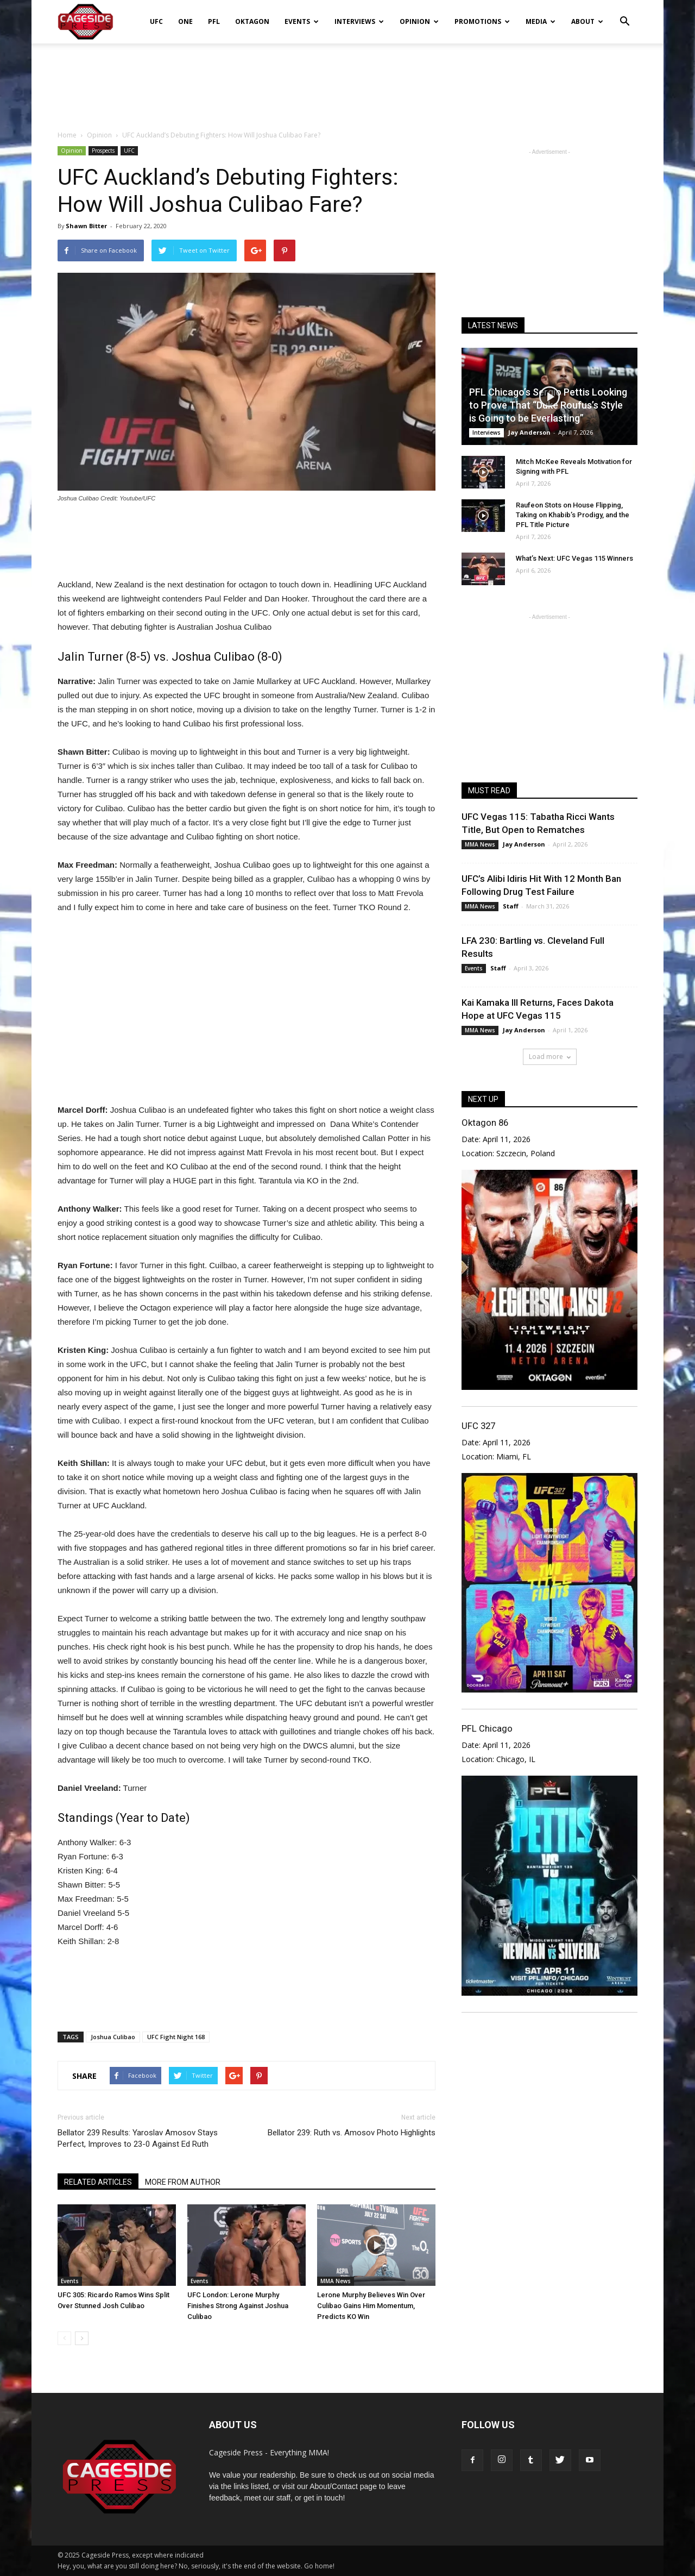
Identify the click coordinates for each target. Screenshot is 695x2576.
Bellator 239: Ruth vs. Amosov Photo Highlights (351, 2133)
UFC (156, 21)
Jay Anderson (529, 432)
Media (540, 21)
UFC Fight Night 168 (176, 2037)
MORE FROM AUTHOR (182, 2182)
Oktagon (252, 21)
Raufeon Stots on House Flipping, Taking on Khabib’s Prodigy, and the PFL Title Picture (572, 515)
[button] (624, 14)
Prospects (103, 150)
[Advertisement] (347, 81)
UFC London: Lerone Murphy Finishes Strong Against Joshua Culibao (237, 2306)
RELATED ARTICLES (98, 2182)
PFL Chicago (487, 1728)
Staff (511, 906)
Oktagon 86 (485, 1122)
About (587, 21)
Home (67, 135)
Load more (550, 1056)
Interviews (359, 21)
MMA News (335, 2281)
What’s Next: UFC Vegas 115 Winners (574, 558)
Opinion (419, 21)
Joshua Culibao (113, 2037)
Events (302, 21)
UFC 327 (478, 1425)
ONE (185, 21)
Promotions (482, 21)
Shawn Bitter (86, 226)
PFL (214, 21)
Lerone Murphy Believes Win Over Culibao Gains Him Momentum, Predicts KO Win (371, 2306)
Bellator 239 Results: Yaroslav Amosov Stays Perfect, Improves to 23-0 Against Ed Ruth (138, 2138)
